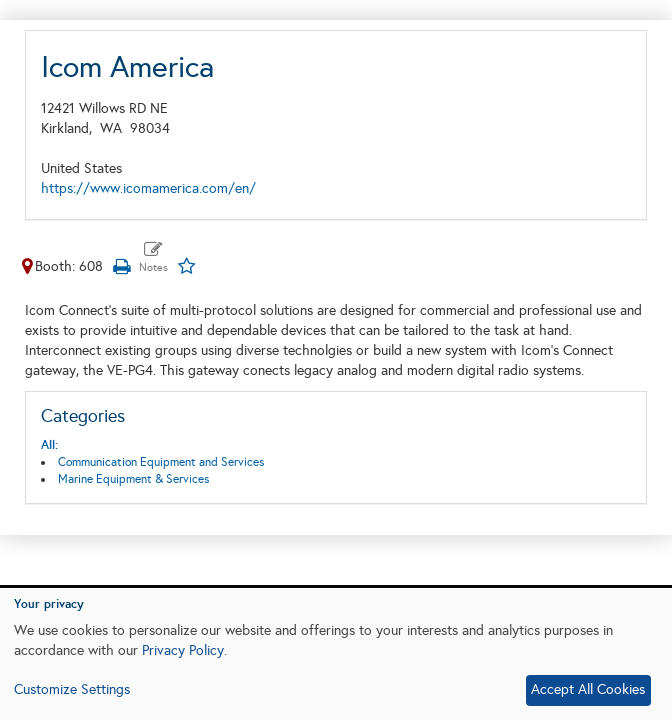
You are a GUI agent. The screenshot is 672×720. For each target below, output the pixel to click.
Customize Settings (72, 689)
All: (49, 445)
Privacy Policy (183, 650)
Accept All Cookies (588, 689)
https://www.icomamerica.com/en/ (148, 188)
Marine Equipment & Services (133, 479)
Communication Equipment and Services (161, 462)
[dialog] (336, 654)
